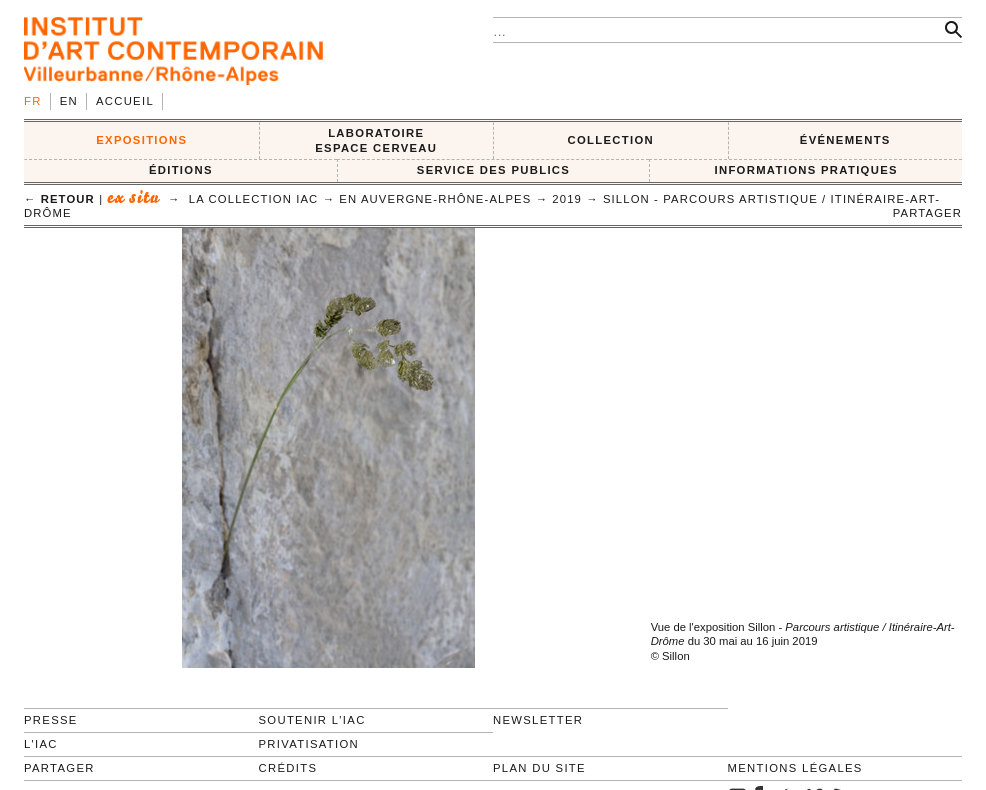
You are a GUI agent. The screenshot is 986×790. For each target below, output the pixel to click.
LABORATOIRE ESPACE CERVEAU (376, 140)
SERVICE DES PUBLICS (493, 170)
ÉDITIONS (181, 170)
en (69, 101)
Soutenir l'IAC (312, 720)
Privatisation (309, 744)
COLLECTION (611, 140)
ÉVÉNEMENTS (845, 140)
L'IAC (41, 744)
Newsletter (538, 720)
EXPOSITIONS (141, 140)
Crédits (288, 768)
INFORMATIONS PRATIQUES (805, 170)
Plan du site (539, 768)
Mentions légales (795, 768)
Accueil (125, 101)
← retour (59, 199)
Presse (51, 720)
